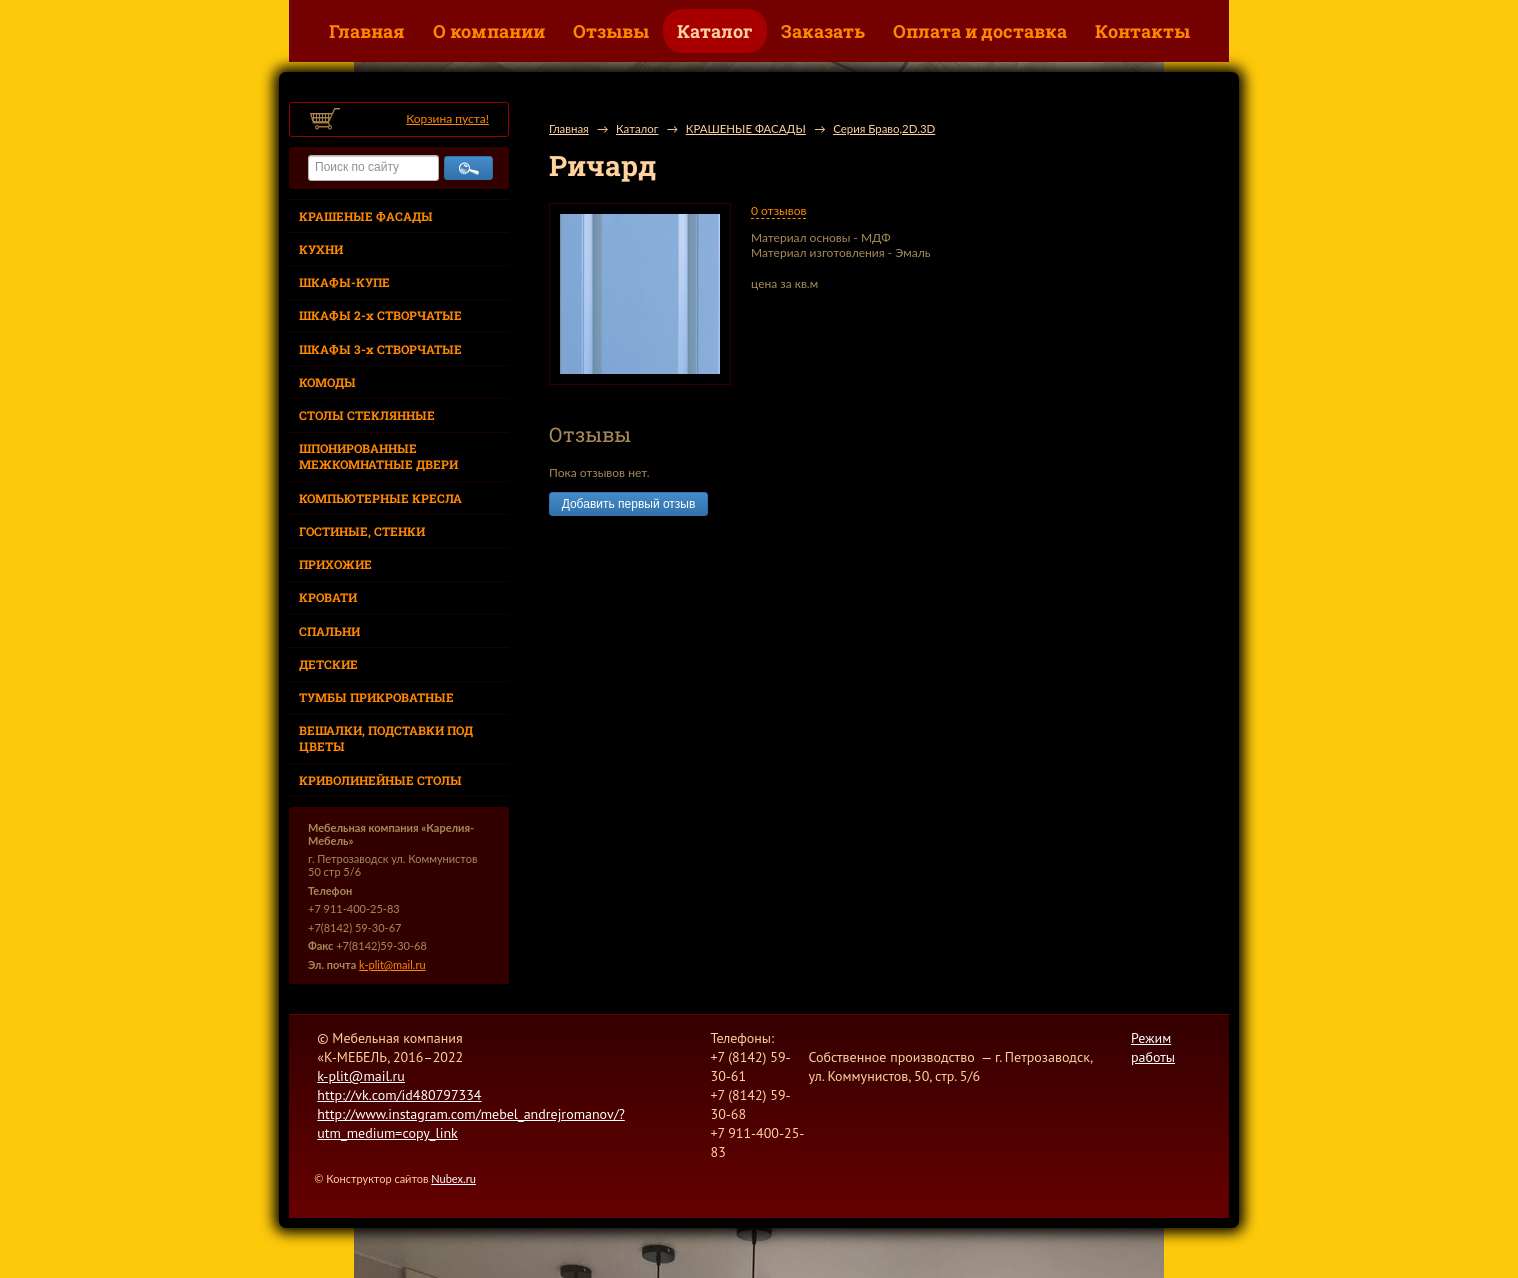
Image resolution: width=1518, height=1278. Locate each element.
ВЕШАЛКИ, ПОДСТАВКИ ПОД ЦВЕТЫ (386, 738)
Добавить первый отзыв (628, 504)
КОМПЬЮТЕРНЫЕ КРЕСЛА (380, 498)
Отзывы (611, 31)
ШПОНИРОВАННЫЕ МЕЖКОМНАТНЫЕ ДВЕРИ (378, 456)
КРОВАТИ (328, 597)
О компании (489, 31)
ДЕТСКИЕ (328, 664)
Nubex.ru (453, 1178)
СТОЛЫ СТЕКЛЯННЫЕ (367, 415)
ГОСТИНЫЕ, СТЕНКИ (362, 531)
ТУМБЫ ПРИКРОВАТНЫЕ (376, 697)
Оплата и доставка (980, 31)
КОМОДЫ (327, 382)
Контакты (1142, 31)
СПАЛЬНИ (329, 631)
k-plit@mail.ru (392, 964)
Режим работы (1153, 1047)
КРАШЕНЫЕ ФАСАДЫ (366, 216)
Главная (367, 31)
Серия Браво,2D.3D (884, 128)
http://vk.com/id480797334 (399, 1095)
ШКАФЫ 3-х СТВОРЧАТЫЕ (380, 349)
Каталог (715, 31)
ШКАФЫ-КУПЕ (344, 282)
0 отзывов (778, 210)
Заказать (823, 31)
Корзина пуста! (447, 118)
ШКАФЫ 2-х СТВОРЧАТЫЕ (380, 315)
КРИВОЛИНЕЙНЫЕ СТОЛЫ (380, 780)
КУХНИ (321, 249)
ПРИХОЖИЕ (335, 564)
